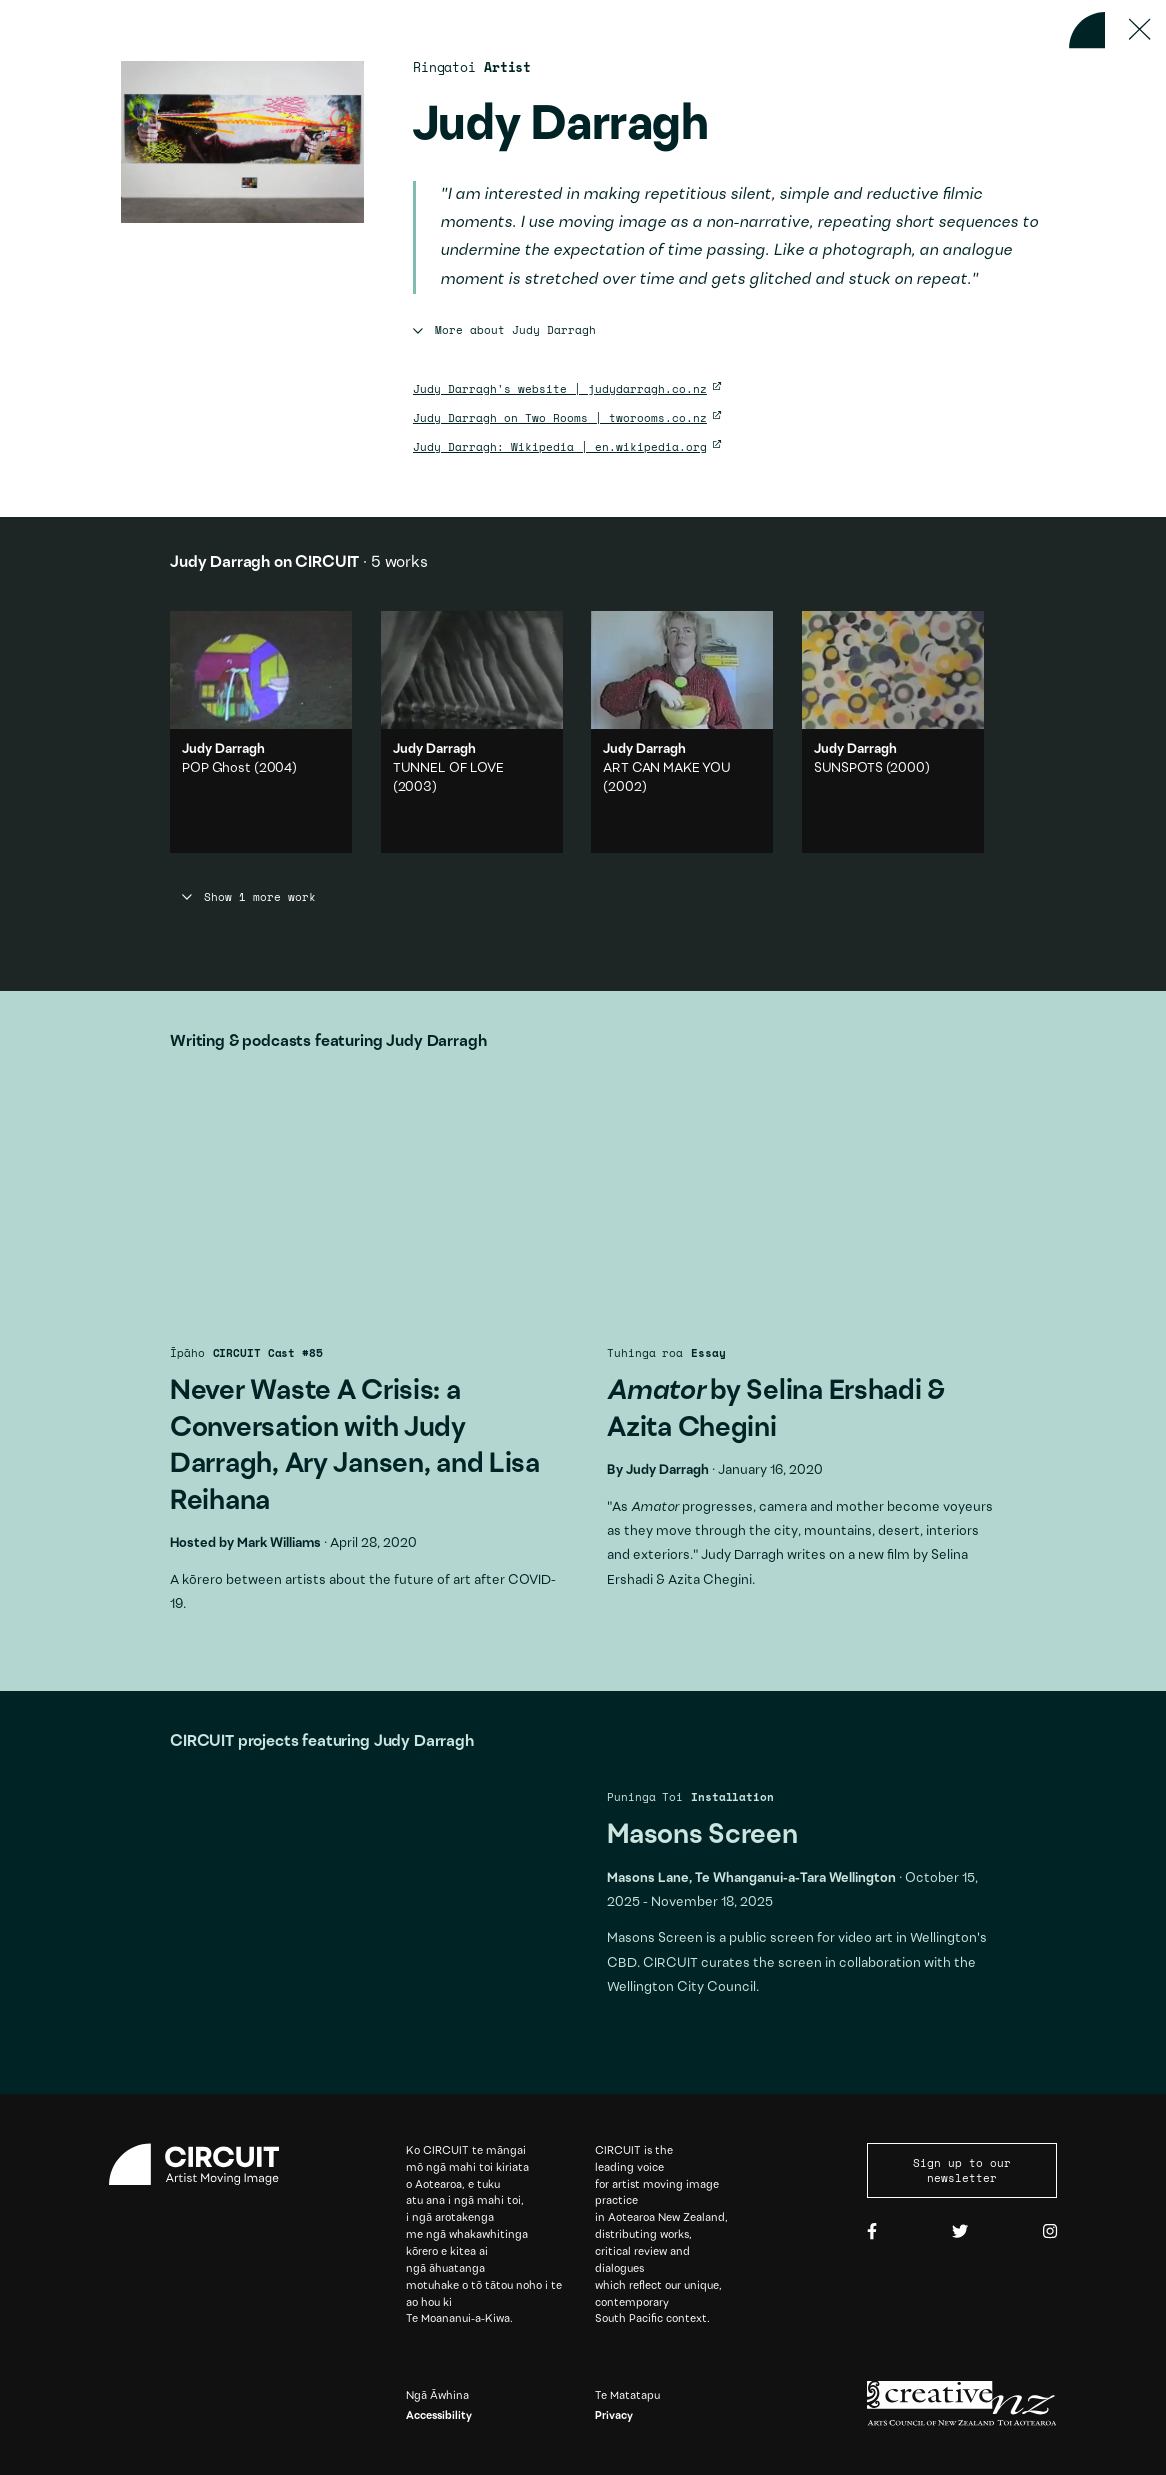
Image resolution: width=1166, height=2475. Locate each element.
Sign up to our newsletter (962, 2170)
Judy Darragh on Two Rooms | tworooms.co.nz (560, 417)
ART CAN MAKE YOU (667, 769)
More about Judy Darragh (504, 330)
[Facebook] (872, 2232)
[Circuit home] (203, 2164)
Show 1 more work (249, 897)
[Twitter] (960, 2232)
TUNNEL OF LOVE (448, 769)
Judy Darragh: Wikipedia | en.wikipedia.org (560, 446)
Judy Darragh (667, 1471)
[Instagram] (1050, 2232)
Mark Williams (279, 1544)
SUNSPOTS (848, 769)
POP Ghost (216, 769)
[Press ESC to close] (1139, 30)
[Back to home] (1087, 30)
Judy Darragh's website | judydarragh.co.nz (560, 388)
